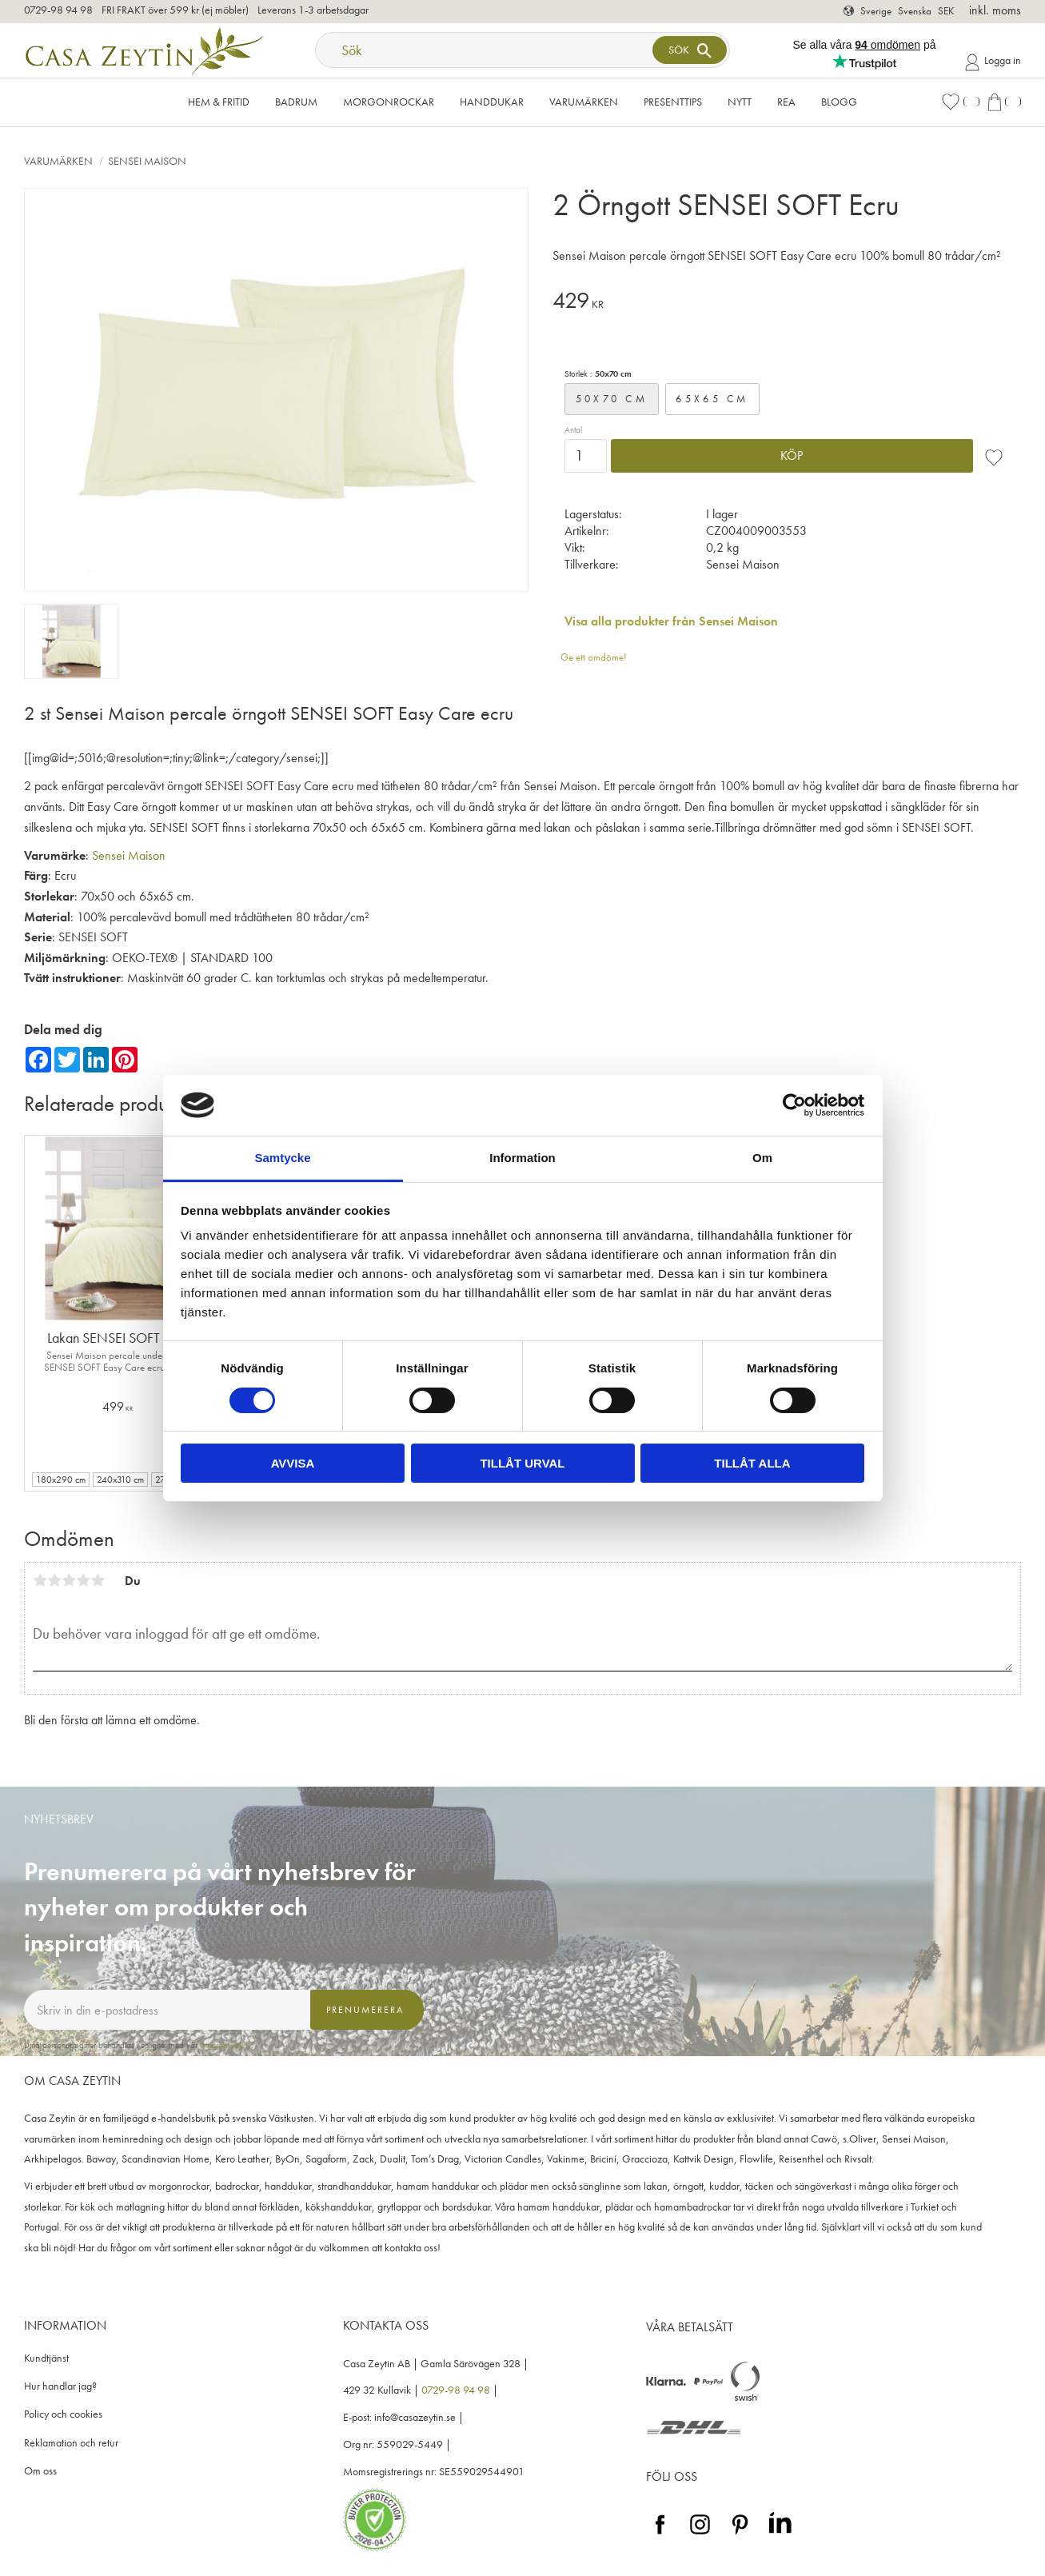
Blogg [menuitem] (839, 101)
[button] (960, 102)
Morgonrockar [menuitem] (388, 101)
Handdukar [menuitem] (492, 101)
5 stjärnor (97, 1580)
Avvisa (293, 1463)
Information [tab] (522, 1157)
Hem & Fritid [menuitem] (218, 101)
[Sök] (689, 50)
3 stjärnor (69, 1580)
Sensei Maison (129, 855)
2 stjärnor (54, 1580)
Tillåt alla (752, 1463)
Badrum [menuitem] (296, 101)
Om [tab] (762, 1157)
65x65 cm (712, 398)
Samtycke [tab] (282, 1157)
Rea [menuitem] (786, 101)
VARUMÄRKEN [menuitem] (583, 101)
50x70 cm (612, 398)
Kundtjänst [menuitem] (46, 2358)
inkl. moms (995, 10)
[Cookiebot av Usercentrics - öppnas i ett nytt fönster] (794, 1105)
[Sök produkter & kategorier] (485, 50)
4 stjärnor (83, 1580)
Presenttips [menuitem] (673, 101)
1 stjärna (40, 1580)
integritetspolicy (225, 2045)
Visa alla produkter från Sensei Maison (671, 621)
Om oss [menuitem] (40, 2471)
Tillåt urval (522, 1463)
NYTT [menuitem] (740, 101)
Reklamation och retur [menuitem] (71, 2443)
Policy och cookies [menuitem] (63, 2414)
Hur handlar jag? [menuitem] (60, 2386)
